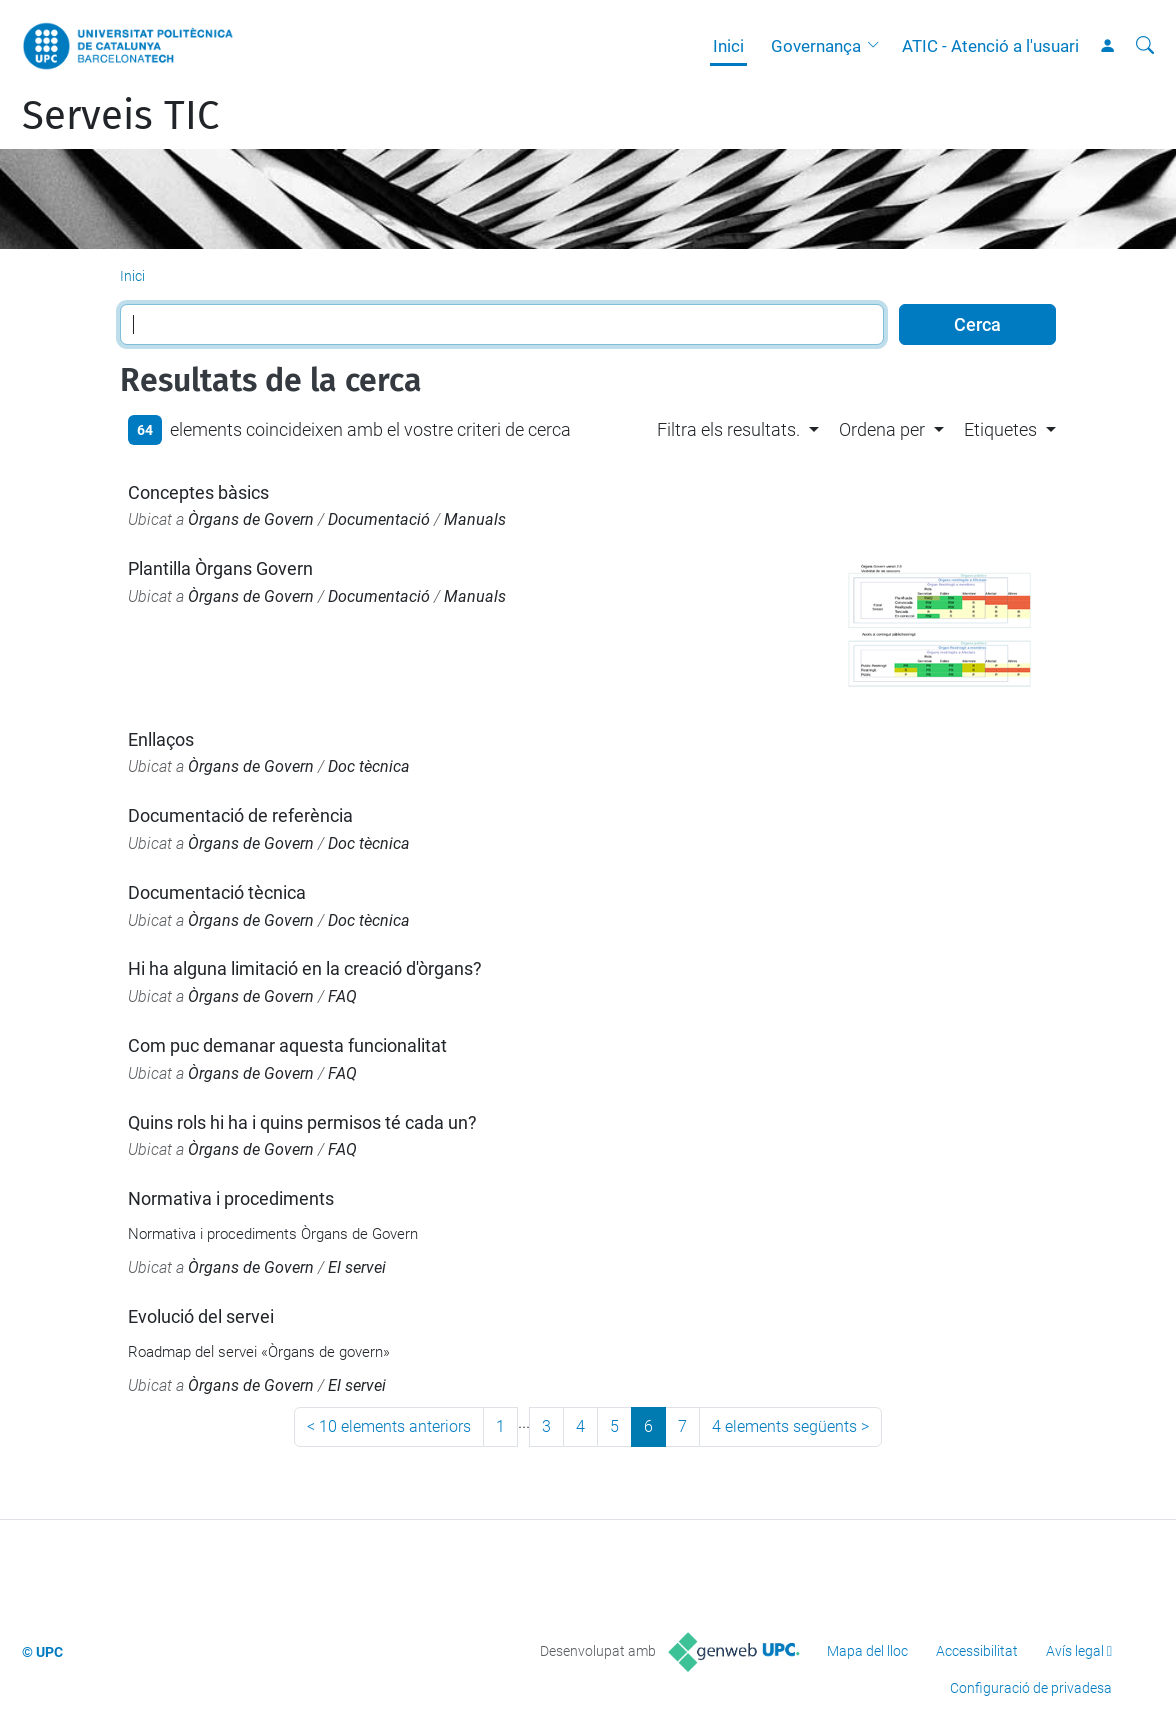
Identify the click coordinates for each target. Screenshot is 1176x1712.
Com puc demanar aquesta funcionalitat (287, 1045)
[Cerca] (1145, 46)
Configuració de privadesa (1031, 1688)
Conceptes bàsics (198, 492)
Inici (728, 46)
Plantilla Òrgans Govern (220, 568)
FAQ (342, 996)
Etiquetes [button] (1000, 429)
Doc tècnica (369, 766)
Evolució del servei (201, 1316)
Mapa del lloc (867, 1651)
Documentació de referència (240, 815)
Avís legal (1075, 1651)
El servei (357, 1267)
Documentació (379, 519)
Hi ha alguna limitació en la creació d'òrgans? (305, 968)
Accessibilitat (977, 1651)
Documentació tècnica (217, 892)
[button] (878, 46)
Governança (816, 46)
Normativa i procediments (231, 1198)
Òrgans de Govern (251, 519)
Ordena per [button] (882, 429)
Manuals (475, 519)
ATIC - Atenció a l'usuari (990, 46)
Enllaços (161, 739)
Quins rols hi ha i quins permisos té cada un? (302, 1122)
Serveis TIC (120, 116)
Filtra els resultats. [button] (728, 429)
